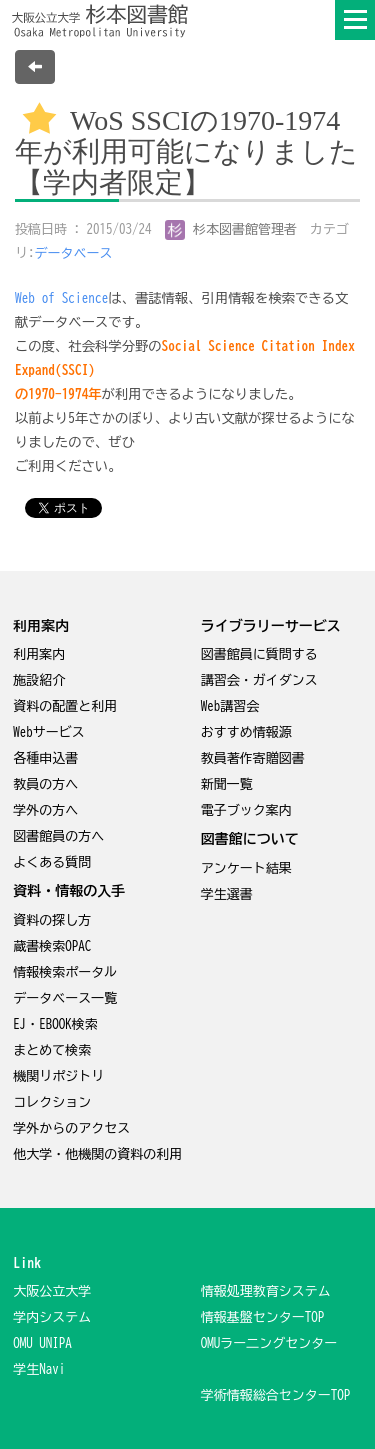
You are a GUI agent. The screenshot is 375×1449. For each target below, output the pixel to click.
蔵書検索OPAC (52, 946)
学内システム (52, 1317)
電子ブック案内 (246, 810)
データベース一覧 (65, 998)
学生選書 (227, 894)
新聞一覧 (227, 784)
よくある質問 (52, 862)
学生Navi (39, 1369)
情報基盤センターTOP (263, 1317)
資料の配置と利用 (65, 706)
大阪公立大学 (52, 1291)
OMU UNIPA (42, 1343)
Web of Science (61, 298)
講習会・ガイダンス (259, 680)
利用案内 (39, 654)
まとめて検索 (52, 1050)
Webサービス (49, 732)
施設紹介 (39, 680)
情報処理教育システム (266, 1291)
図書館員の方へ (58, 836)
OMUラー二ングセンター (269, 1343)
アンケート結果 (246, 868)
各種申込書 (45, 758)
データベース (74, 253)
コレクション (52, 1102)
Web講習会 (230, 706)
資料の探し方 (52, 920)
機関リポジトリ (58, 1076)
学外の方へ (45, 810)
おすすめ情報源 (246, 732)
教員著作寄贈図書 (253, 758)
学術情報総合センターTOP (276, 1395)
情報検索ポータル (65, 972)
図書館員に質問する (259, 654)
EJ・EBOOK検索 (55, 1024)
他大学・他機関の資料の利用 (97, 1154)
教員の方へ (45, 784)
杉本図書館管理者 (231, 229)
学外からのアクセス (71, 1128)
